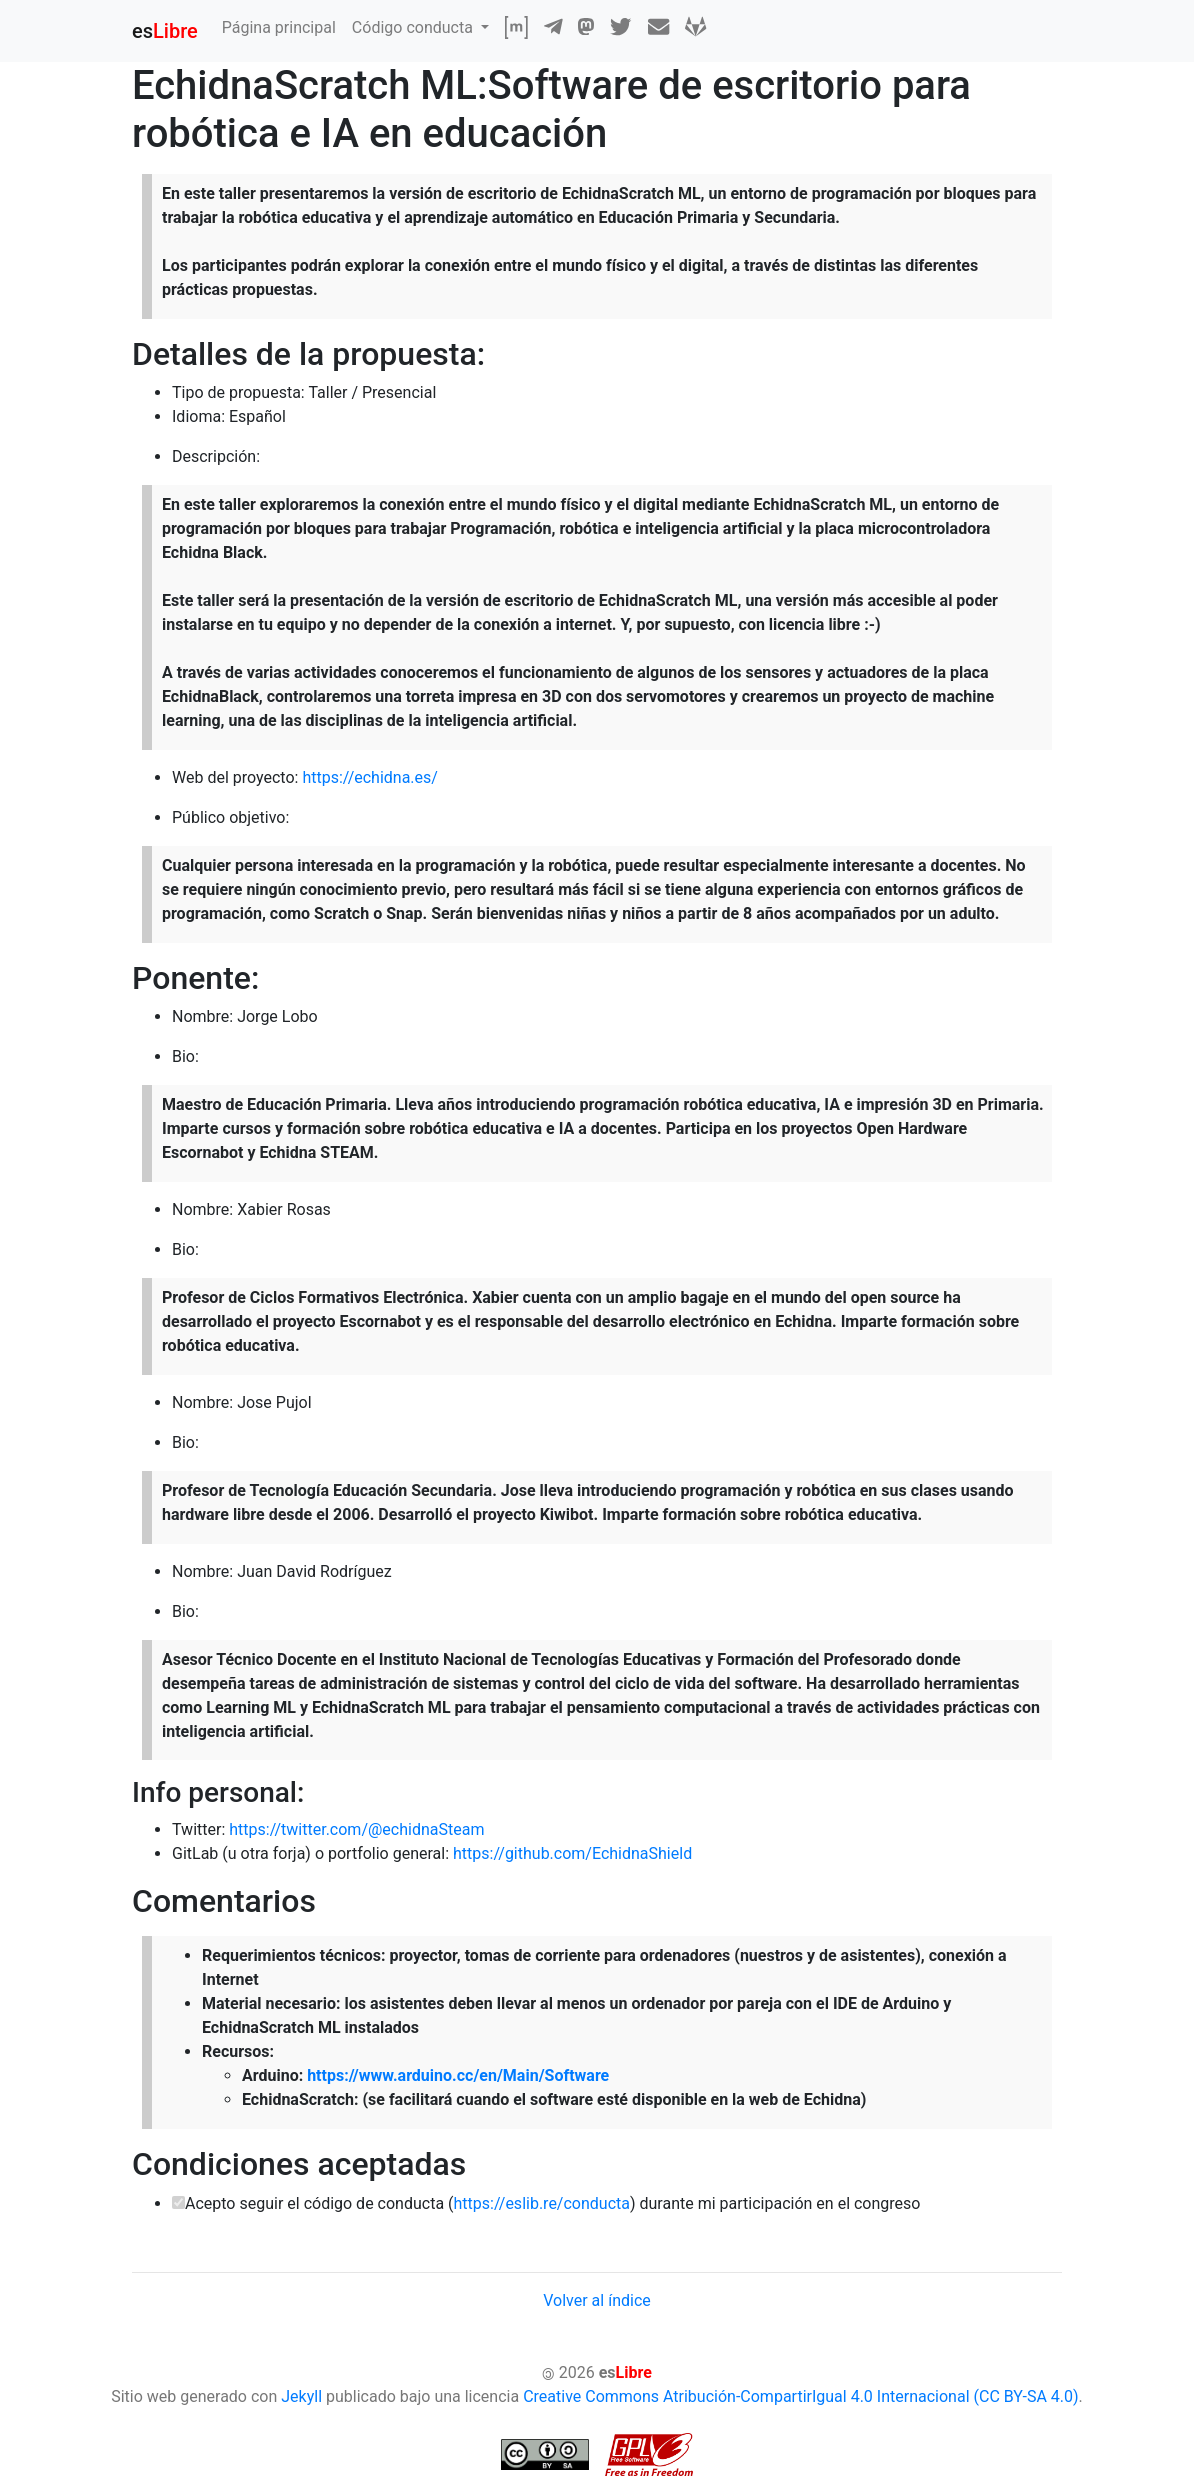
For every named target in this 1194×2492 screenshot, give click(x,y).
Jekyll (301, 2396)
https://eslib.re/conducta (542, 2203)
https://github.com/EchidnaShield (572, 1853)
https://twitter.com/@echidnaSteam (356, 1829)
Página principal (279, 27)
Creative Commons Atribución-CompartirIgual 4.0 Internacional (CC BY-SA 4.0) (800, 2396)
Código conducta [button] (414, 27)
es (165, 31)
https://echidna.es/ (370, 777)
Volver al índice (597, 2300)
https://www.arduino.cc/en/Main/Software (458, 2075)
